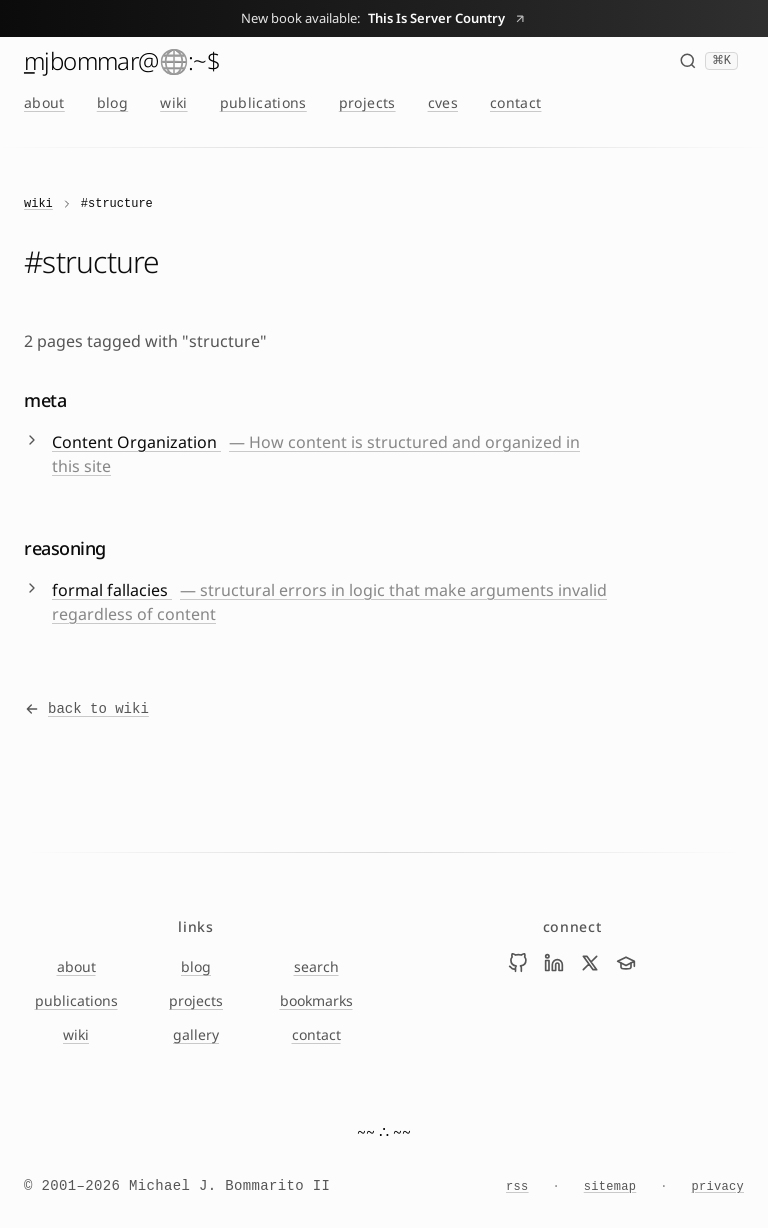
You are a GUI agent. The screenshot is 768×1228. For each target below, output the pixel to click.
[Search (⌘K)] (708, 61)
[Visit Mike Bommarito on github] (518, 963)
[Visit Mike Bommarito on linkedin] (554, 963)
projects (367, 102)
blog (112, 102)
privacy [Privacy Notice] (717, 1187)
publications (263, 102)
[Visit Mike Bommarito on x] (590, 963)
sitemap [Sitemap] (610, 1187)
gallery (196, 1034)
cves (443, 102)
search (316, 966)
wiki (173, 102)
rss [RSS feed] (517, 1187)
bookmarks (316, 1000)
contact (515, 102)
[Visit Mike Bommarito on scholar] (626, 963)
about (44, 102)
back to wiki (86, 709)
